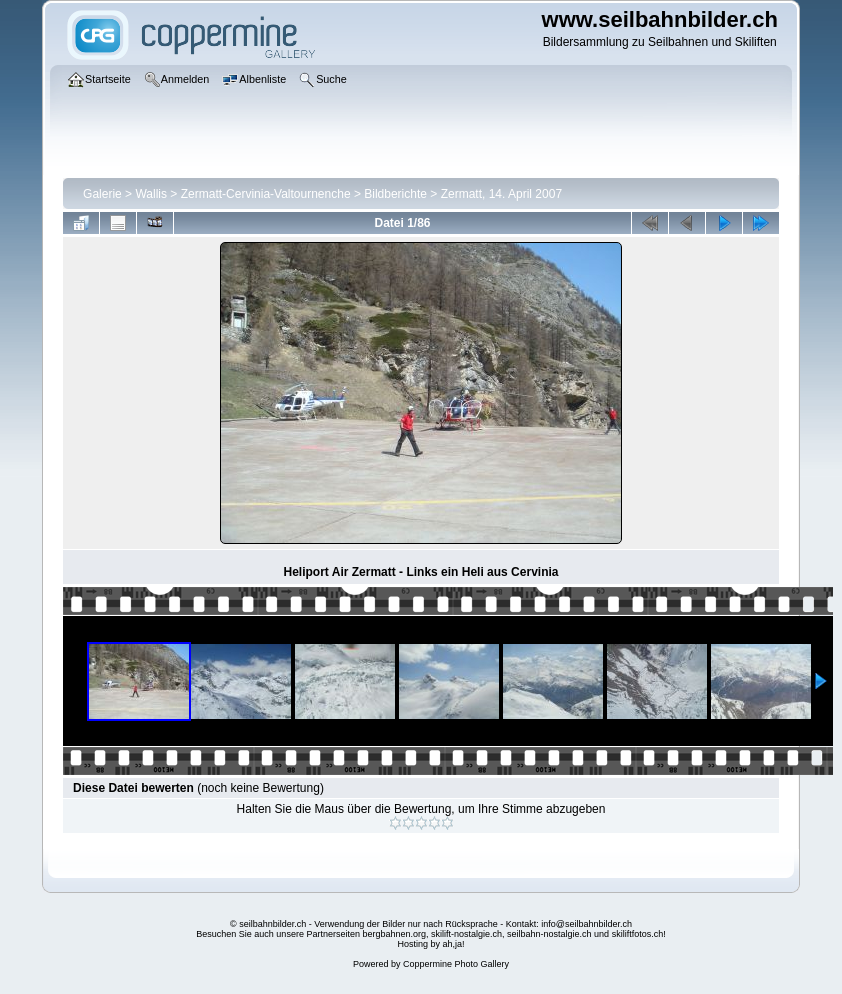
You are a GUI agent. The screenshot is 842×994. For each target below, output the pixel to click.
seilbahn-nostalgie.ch (549, 934)
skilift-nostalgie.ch (466, 934)
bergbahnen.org (394, 934)
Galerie (102, 194)
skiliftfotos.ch (638, 934)
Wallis (151, 194)
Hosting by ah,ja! (430, 944)
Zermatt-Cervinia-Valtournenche (266, 194)
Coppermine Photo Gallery (456, 964)
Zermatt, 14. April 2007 (501, 194)
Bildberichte (395, 194)
